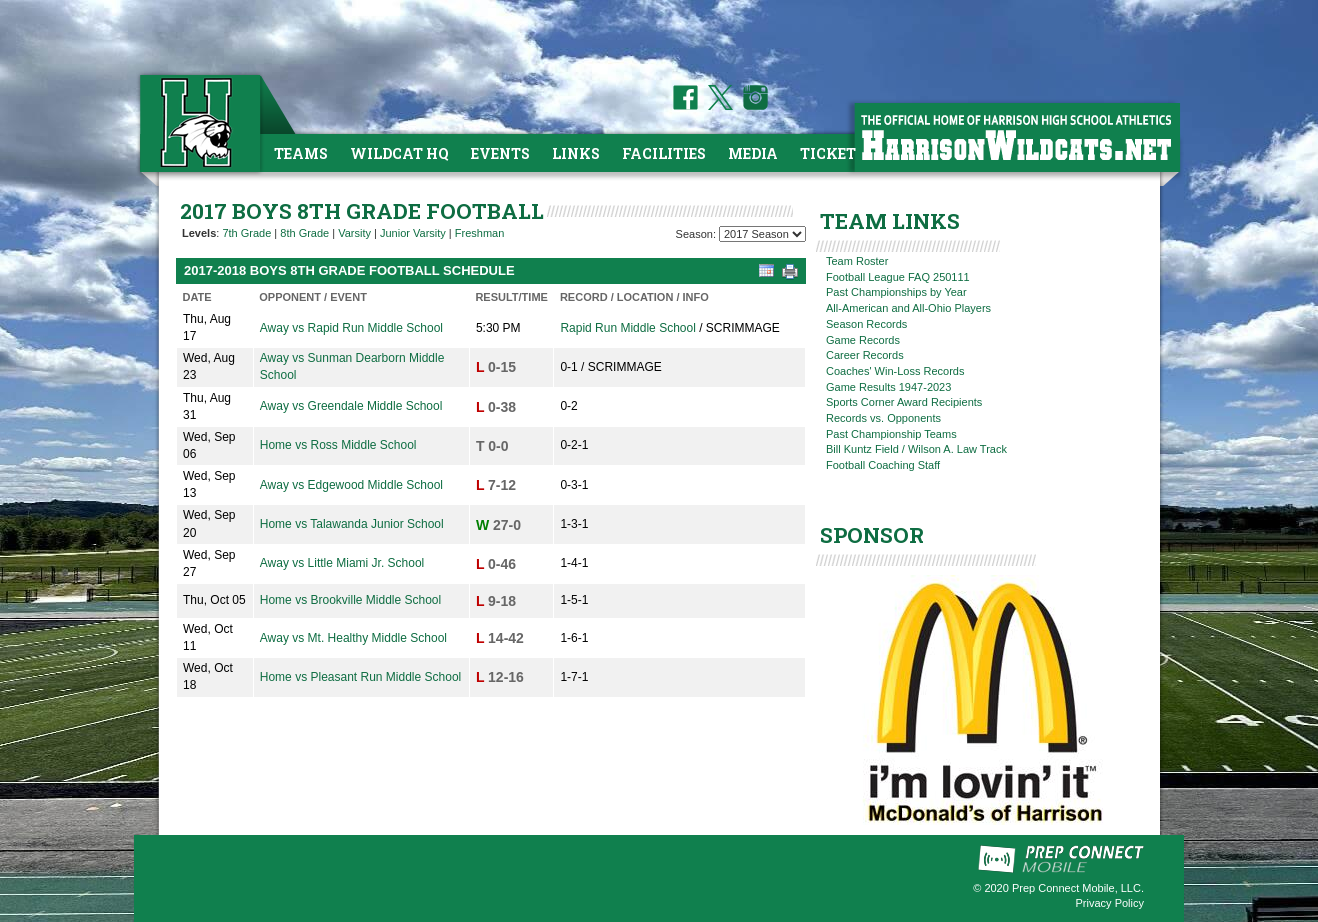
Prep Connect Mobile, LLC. (1078, 888)
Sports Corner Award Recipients (904, 402)
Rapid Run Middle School (627, 328)
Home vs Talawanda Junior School (352, 524)
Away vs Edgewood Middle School (351, 485)
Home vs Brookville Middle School (350, 600)
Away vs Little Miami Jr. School (342, 563)
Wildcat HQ (399, 153)
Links (576, 153)
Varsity (354, 233)
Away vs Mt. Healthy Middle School (353, 638)
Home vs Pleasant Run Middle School (360, 677)
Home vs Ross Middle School (338, 445)
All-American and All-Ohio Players (908, 308)
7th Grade (246, 233)
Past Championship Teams (891, 434)
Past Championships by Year (896, 292)
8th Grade (304, 233)
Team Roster (857, 261)
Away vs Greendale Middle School (351, 406)
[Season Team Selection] (762, 234)
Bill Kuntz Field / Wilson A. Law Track (916, 449)
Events (500, 153)
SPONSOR (872, 535)
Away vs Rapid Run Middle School (351, 328)
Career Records (865, 355)
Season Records (866, 324)
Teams (301, 153)
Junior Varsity (413, 233)
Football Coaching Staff (883, 465)
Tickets (832, 153)
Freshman (480, 233)
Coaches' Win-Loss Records (895, 371)
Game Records (863, 340)
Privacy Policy (1110, 903)
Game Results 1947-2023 (888, 387)
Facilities (664, 153)
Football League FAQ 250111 (898, 277)
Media (753, 153)
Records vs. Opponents (883, 418)
